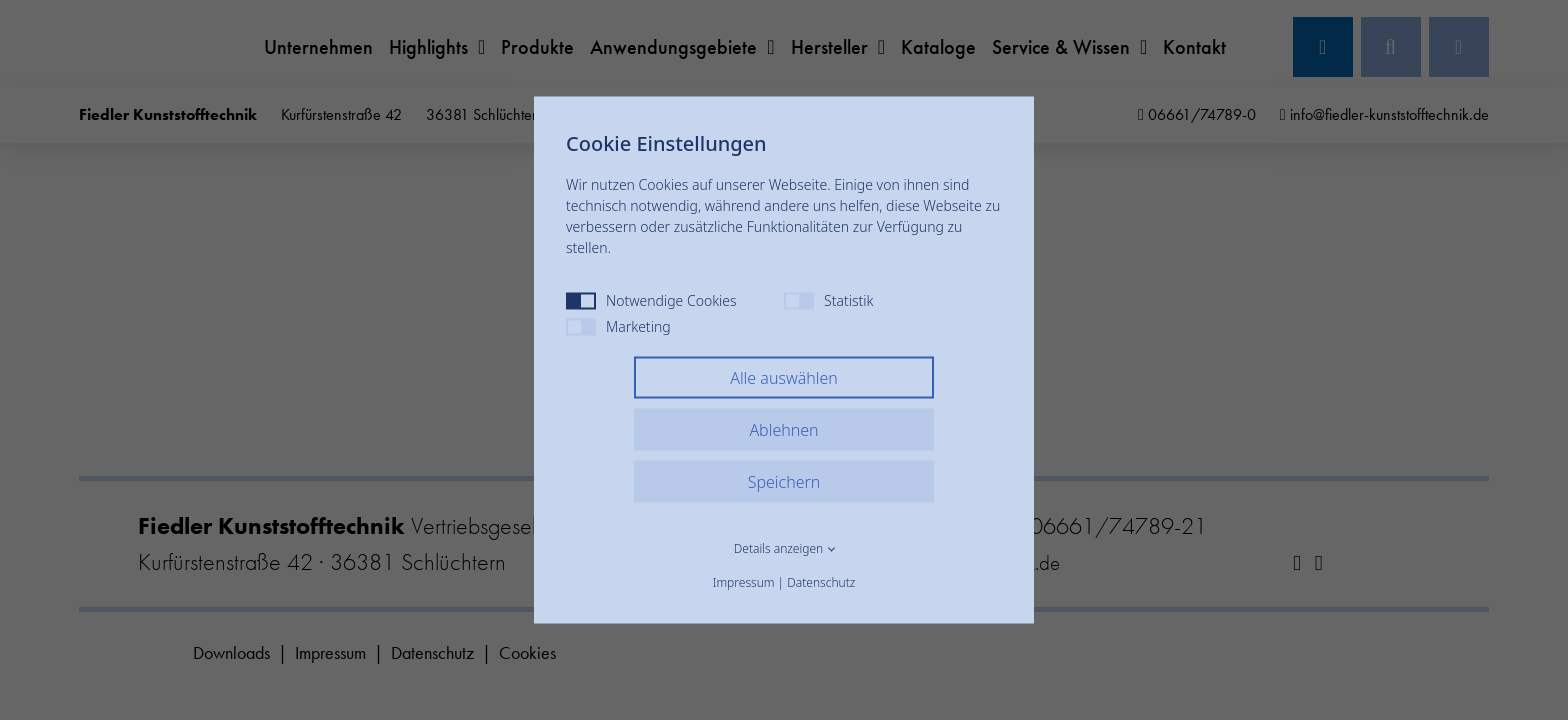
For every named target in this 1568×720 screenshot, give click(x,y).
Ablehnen (783, 430)
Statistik (828, 300)
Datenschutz (821, 582)
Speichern (784, 482)
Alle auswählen (784, 378)
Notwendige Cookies (651, 300)
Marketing (618, 326)
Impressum (744, 582)
